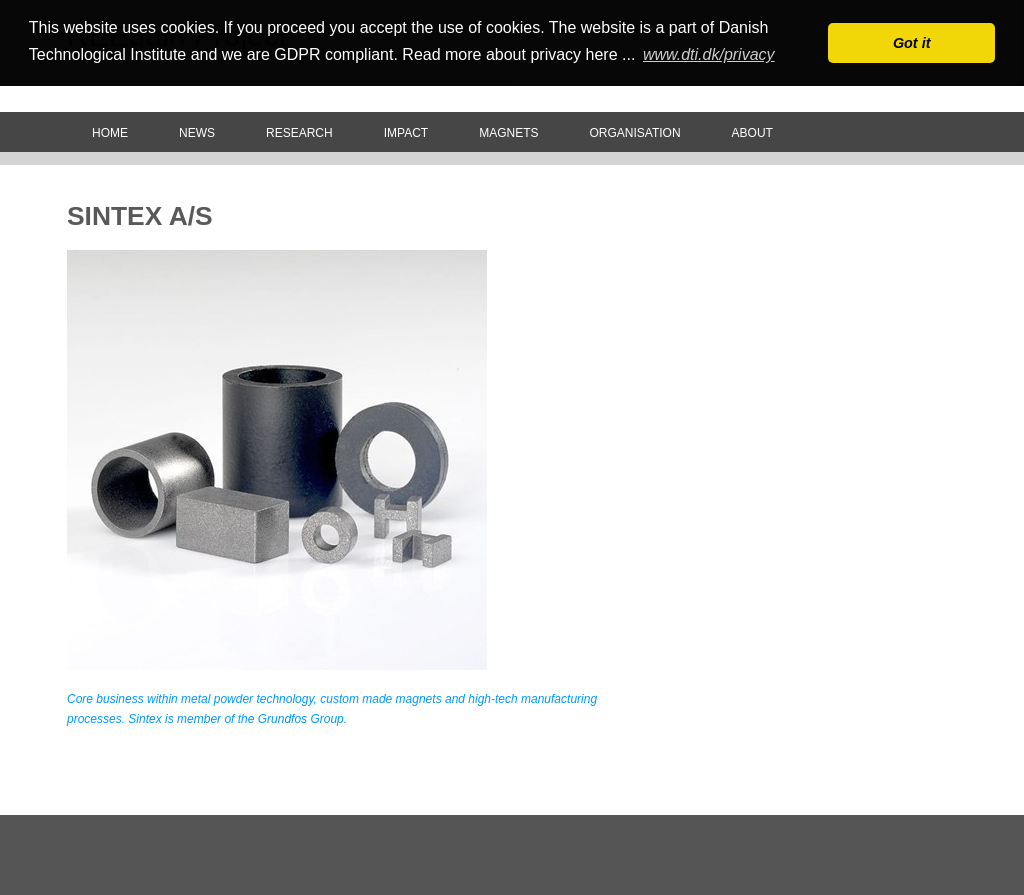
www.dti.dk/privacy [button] (709, 54)
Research (299, 133)
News (197, 133)
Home (110, 133)
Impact (406, 133)
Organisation (634, 133)
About (752, 133)
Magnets (508, 133)
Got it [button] (912, 43)
